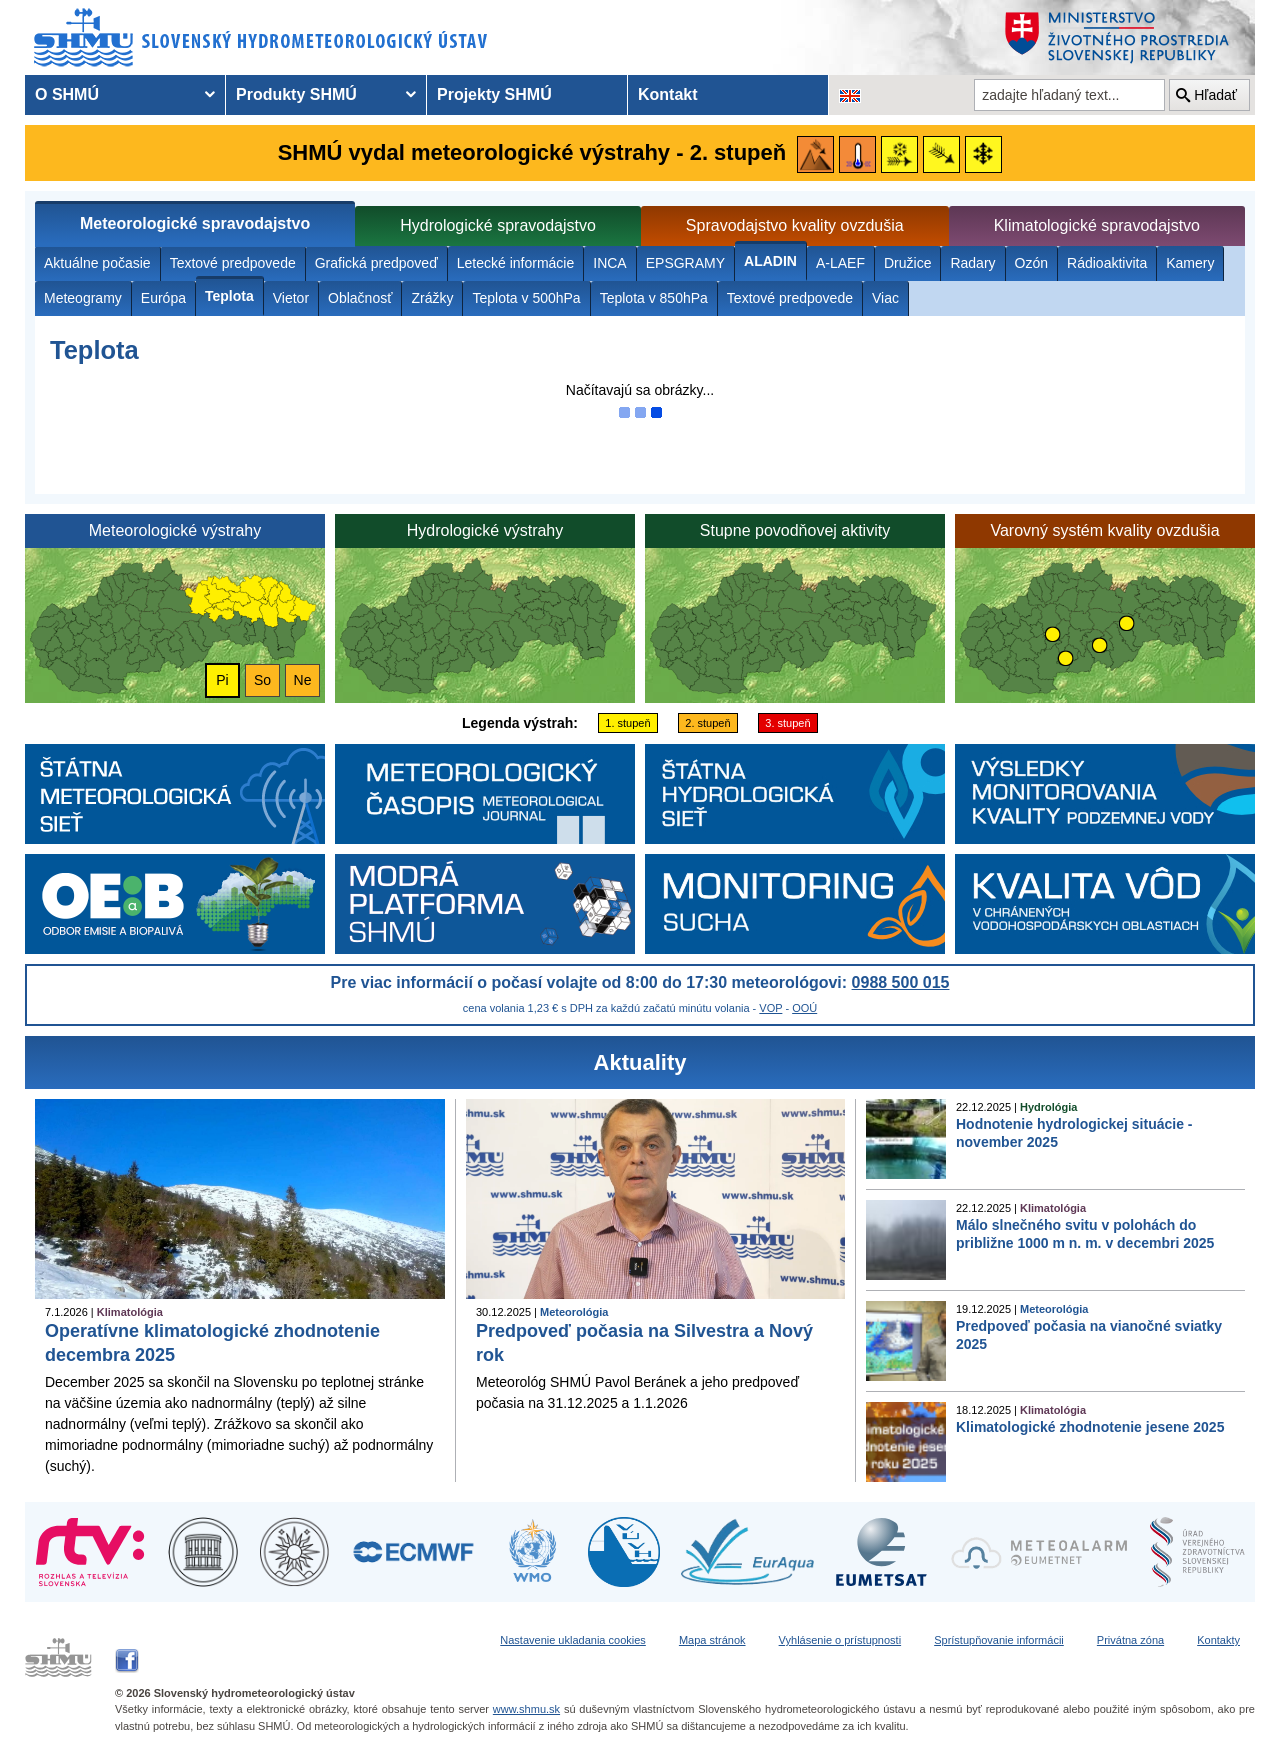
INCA (609, 263)
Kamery (1190, 263)
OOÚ (804, 1008)
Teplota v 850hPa (654, 298)
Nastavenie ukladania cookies (573, 1640)
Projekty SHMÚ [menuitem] (494, 94)
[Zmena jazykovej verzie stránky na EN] (850, 95)
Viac (885, 298)
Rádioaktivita (1107, 263)
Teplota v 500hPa (526, 298)
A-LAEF (840, 263)
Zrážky (432, 298)
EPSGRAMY (685, 263)
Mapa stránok (712, 1640)
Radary (972, 263)
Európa (163, 298)
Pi (222, 680)
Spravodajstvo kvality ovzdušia (795, 225)
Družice (907, 263)
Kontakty (1218, 1640)
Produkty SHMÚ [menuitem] (296, 94)
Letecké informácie (516, 263)
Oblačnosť (360, 298)
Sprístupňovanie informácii (999, 1640)
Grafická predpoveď (376, 263)
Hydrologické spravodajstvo (498, 225)
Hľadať (1215, 95)
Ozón (1031, 263)
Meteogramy (83, 298)
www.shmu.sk (526, 1709)
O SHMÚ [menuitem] (67, 94)
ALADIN (770, 261)
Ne (303, 680)
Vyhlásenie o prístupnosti (840, 1640)
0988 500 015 (901, 982)
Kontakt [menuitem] (668, 94)
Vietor (291, 298)
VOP (770, 1008)
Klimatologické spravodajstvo (1097, 225)
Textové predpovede (233, 263)
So (262, 680)
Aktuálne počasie (97, 263)
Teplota (229, 296)
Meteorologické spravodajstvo (195, 223)
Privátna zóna (1130, 1640)
